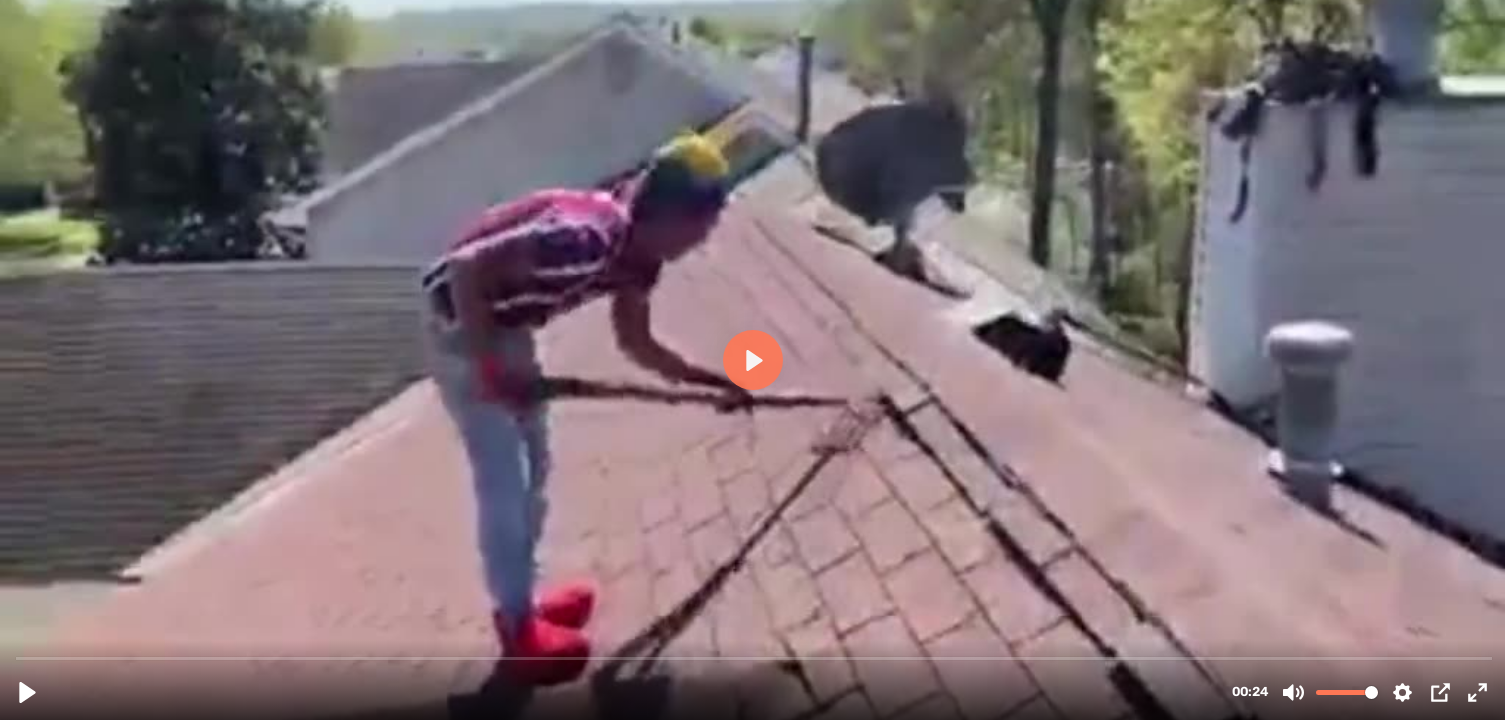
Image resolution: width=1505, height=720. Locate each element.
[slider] (754, 657)
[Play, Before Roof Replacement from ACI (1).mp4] (27, 692)
